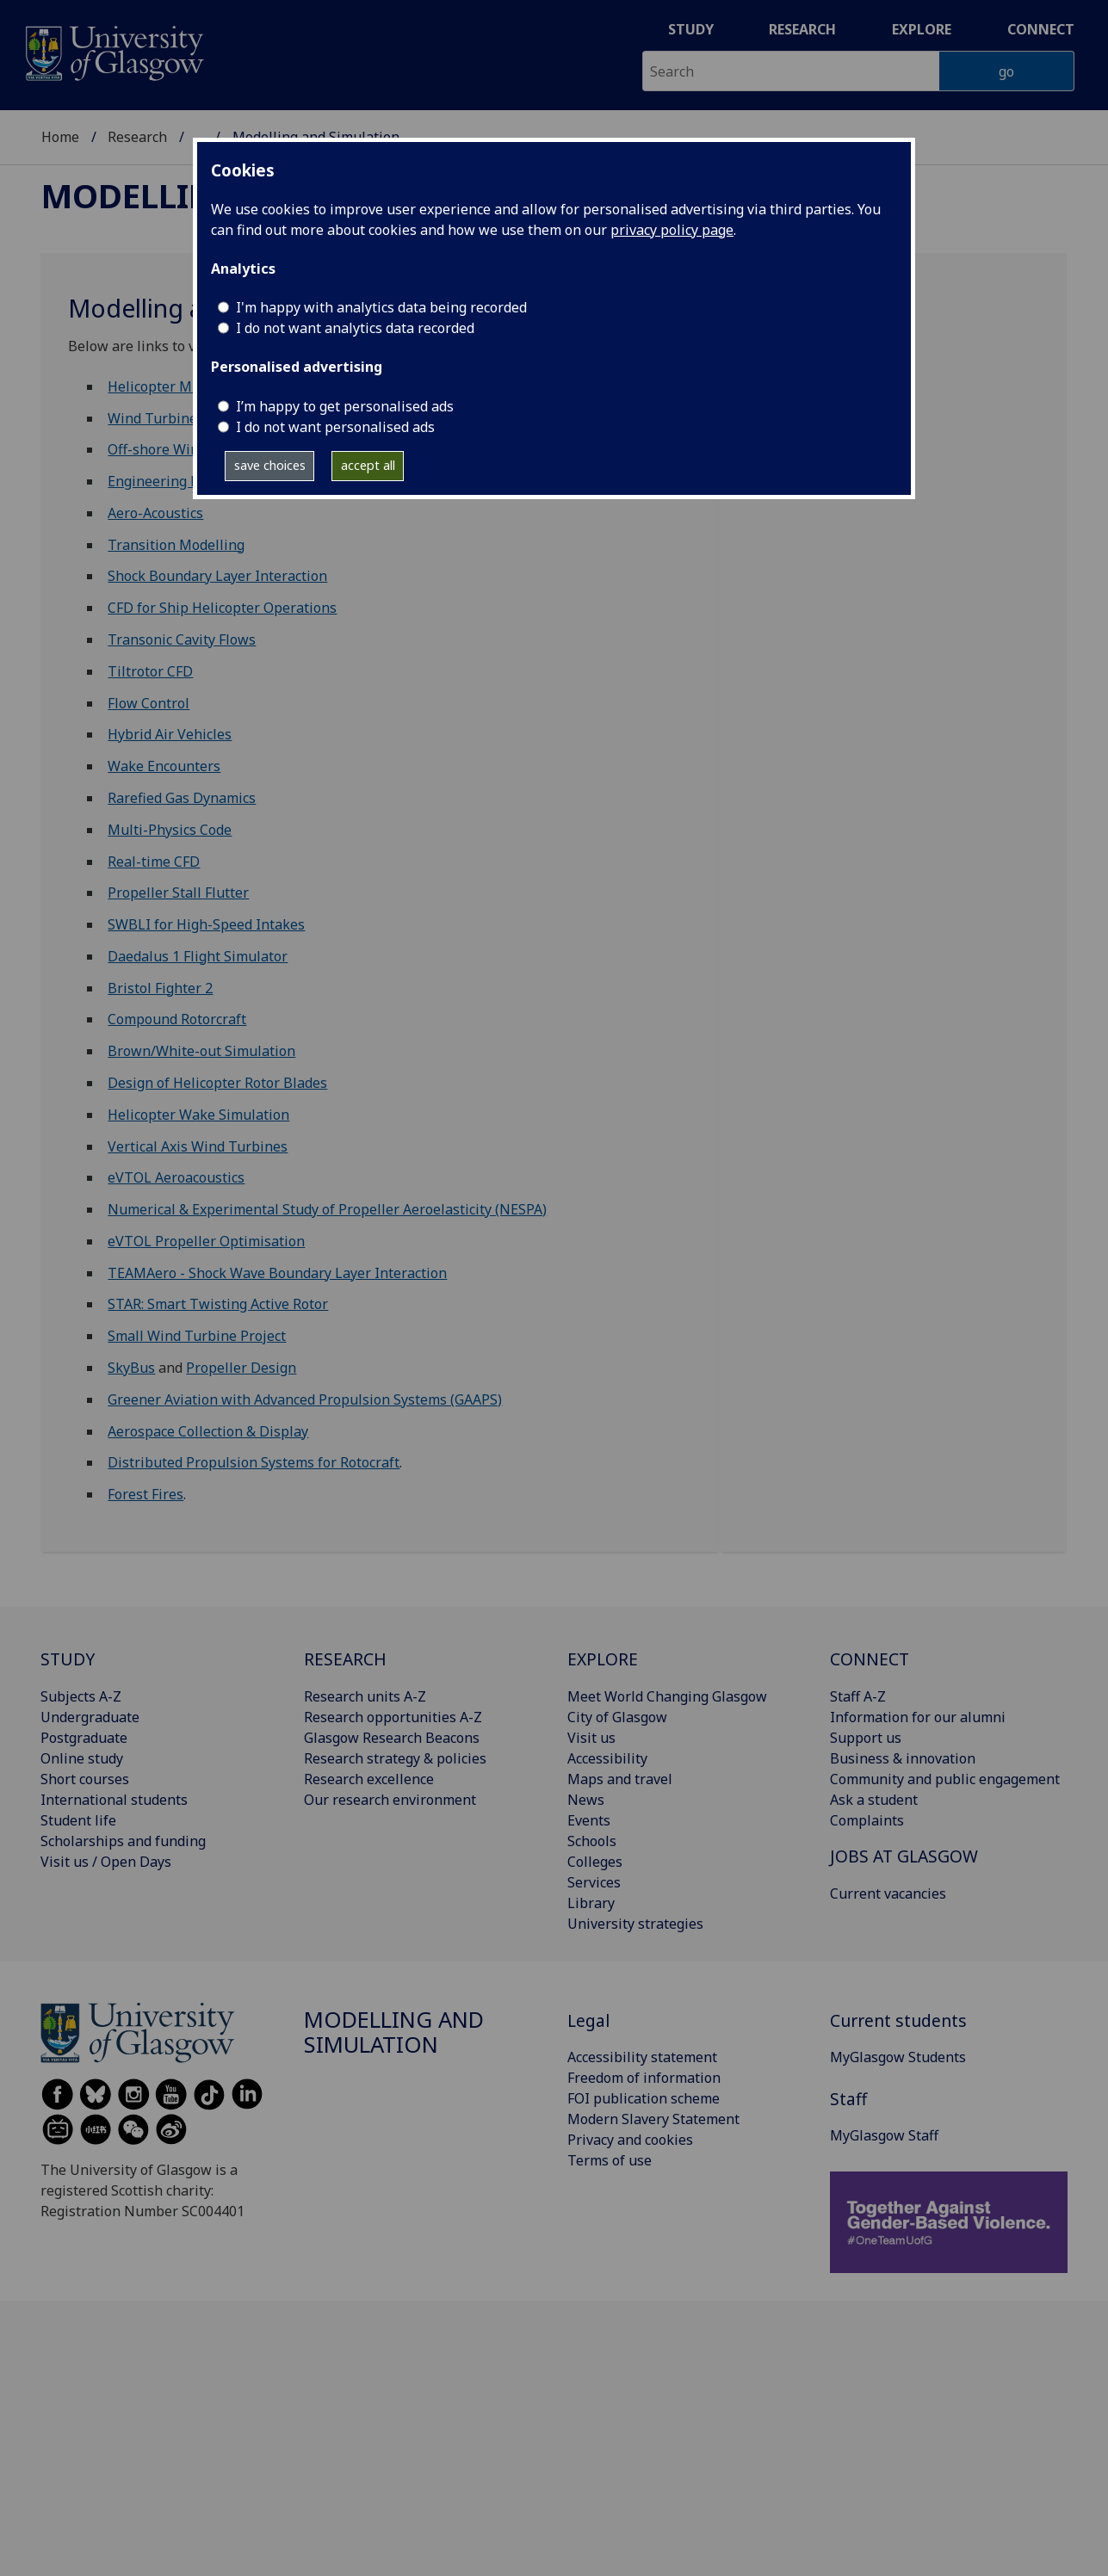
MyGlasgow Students (898, 2057)
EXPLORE (602, 1659)
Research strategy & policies (395, 1758)
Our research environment (390, 1799)
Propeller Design (241, 1367)
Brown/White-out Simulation (201, 1050)
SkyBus (131, 1367)
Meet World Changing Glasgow (667, 1696)
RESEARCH (345, 1659)
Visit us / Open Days (105, 1861)
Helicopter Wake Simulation (198, 1114)
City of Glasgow (617, 1717)
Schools (591, 1841)
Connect (1040, 29)
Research (802, 29)
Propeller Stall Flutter (178, 892)
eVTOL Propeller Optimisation (206, 1241)
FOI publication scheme (643, 2098)
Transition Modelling (176, 544)
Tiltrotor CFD (150, 671)
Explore (921, 29)
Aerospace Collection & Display (208, 1431)
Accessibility (607, 1758)
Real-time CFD (154, 861)
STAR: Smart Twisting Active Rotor (218, 1303)
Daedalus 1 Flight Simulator (198, 956)
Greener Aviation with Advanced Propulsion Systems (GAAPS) (305, 1399)
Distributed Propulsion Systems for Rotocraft (253, 1462)
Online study (81, 1758)
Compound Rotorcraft (177, 1019)
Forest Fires (145, 1494)
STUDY (67, 1659)
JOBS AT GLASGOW (904, 1856)
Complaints (867, 1820)
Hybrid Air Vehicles (170, 734)
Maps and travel (619, 1779)
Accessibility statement (642, 2057)
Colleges (594, 1861)
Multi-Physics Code (170, 829)
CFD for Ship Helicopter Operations (222, 607)
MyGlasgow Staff (884, 2135)
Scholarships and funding (123, 1841)
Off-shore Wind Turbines (188, 449)
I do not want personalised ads (335, 426)
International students (114, 1799)
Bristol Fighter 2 (160, 988)
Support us (865, 1737)
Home (60, 136)
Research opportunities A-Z (393, 1717)
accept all (368, 465)
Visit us (591, 1737)
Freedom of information (644, 2077)
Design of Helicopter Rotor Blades (217, 1082)
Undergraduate (89, 1717)
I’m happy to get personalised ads (345, 406)
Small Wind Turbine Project (197, 1335)
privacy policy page (672, 229)
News (585, 1799)
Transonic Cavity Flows (182, 639)
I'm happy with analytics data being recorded (381, 307)
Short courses (84, 1779)
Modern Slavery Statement (653, 2119)
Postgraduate (83, 1737)
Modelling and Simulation (394, 2032)
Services (594, 1882)
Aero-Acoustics (155, 512)
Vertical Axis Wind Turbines (198, 1146)
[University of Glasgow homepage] (113, 51)
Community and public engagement (945, 1779)
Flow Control (148, 703)
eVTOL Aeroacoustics (176, 1177)
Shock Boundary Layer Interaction (217, 575)
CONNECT (869, 1659)
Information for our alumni (918, 1717)
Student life (78, 1820)
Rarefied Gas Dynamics (182, 797)
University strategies (635, 1923)
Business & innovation (902, 1758)
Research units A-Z (365, 1696)
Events (588, 1820)
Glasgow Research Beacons (392, 1737)
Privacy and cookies (630, 2139)
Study (691, 29)
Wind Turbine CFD (167, 418)
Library (591, 1902)
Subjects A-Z (80, 1696)
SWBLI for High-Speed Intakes (206, 924)
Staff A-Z (858, 1696)
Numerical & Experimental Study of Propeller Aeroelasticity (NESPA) (327, 1209)
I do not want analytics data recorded (355, 327)
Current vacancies (888, 1893)
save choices (270, 465)
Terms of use (609, 2160)
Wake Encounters (164, 766)
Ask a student (874, 1799)
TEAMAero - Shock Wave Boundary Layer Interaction (277, 1272)
